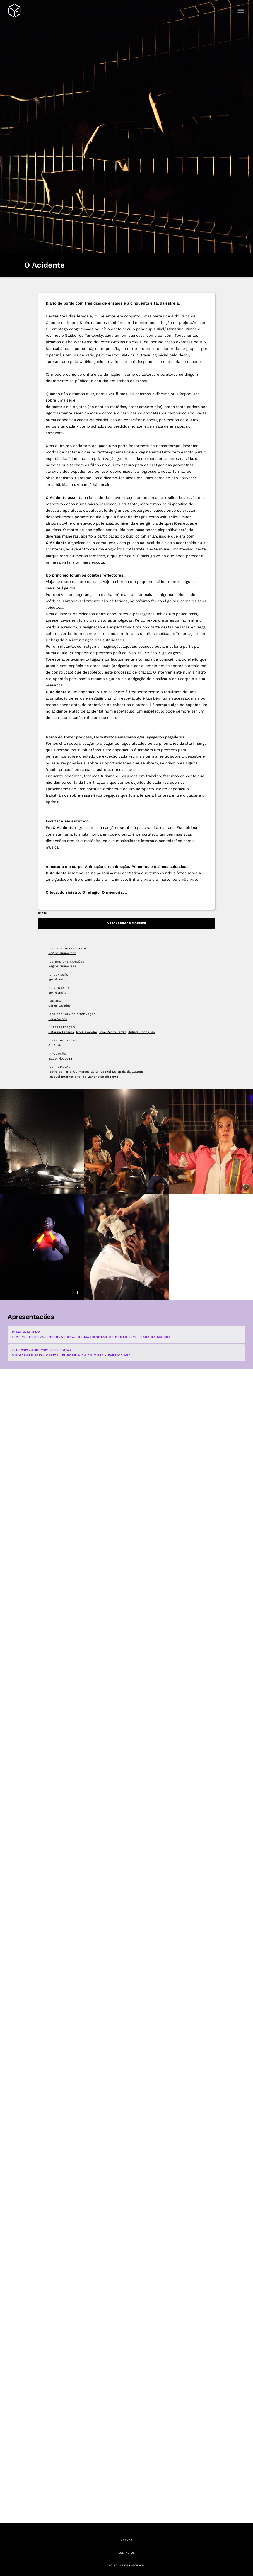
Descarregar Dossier (126, 923)
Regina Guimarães (62, 953)
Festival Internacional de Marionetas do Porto (83, 1077)
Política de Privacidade (127, 2565)
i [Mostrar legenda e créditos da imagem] (246, 246)
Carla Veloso (57, 1019)
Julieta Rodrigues (141, 1032)
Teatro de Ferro (59, 1072)
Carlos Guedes (59, 1006)
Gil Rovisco (56, 1045)
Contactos (126, 2552)
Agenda (126, 2540)
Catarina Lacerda (61, 1032)
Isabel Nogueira (60, 1058)
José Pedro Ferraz (112, 1032)
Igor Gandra (57, 979)
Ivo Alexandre (86, 1032)
